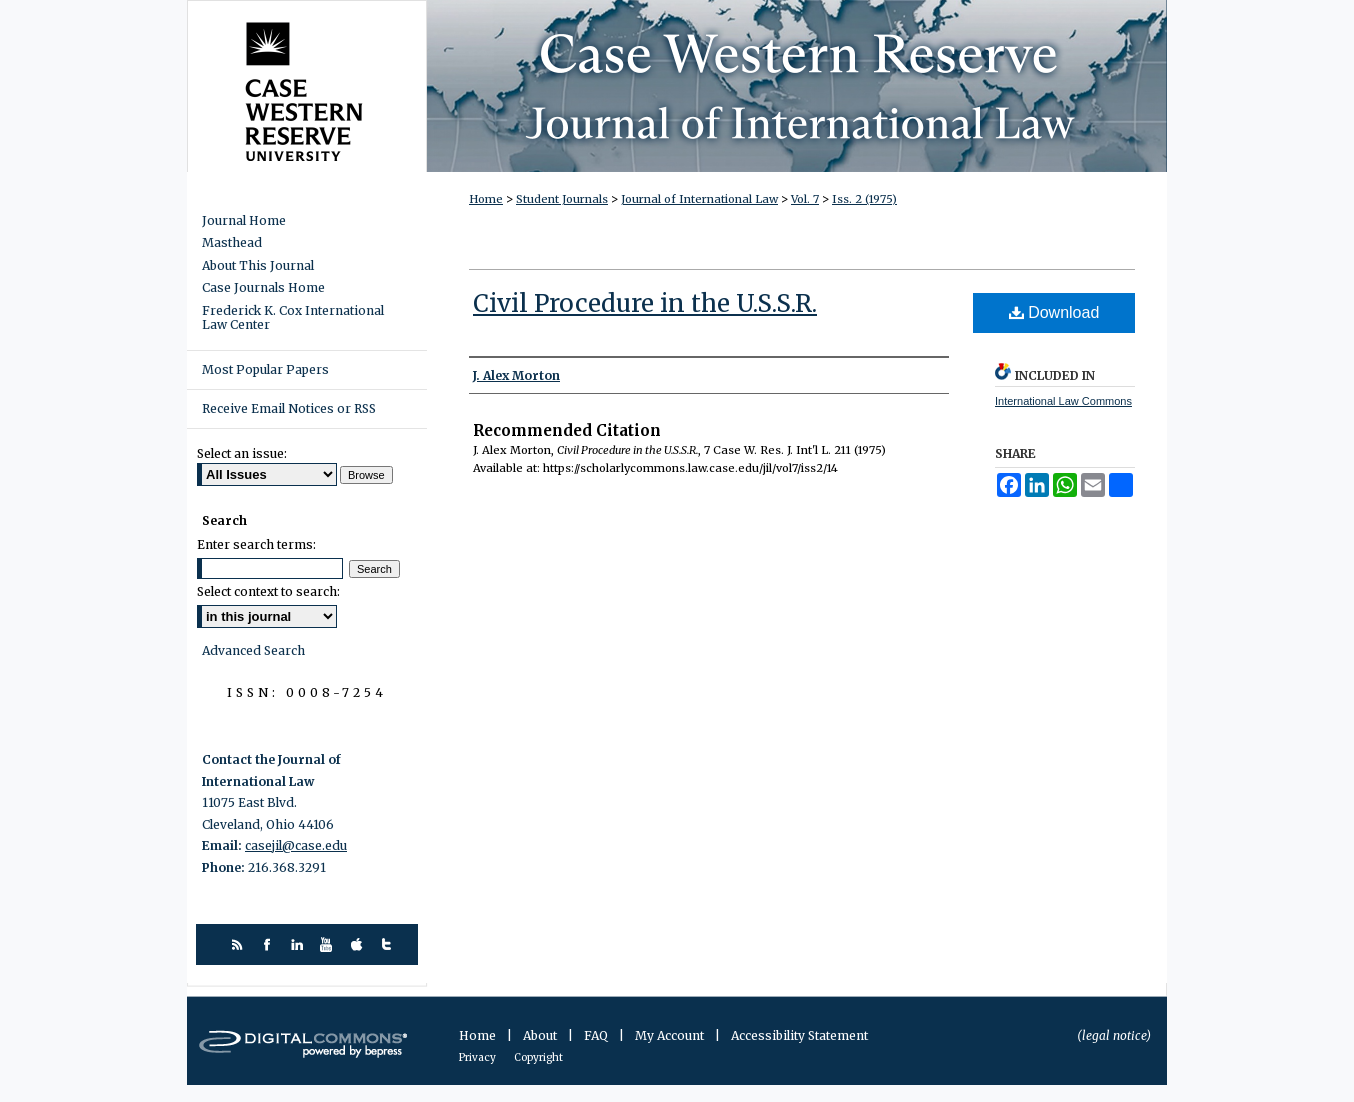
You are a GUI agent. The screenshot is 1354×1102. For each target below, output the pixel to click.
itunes (359, 944)
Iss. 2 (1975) (864, 199)
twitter (389, 944)
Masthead (232, 243)
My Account (671, 1035)
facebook (269, 944)
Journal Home (244, 221)
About (541, 1035)
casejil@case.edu (296, 845)
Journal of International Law (699, 199)
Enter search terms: (256, 544)
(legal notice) (1114, 1035)
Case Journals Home (263, 288)
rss (239, 944)
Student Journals (562, 199)
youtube (329, 944)
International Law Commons (1063, 401)
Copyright (538, 1057)
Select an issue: (242, 453)
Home (486, 199)
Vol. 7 (805, 199)
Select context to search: (268, 591)
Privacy (478, 1057)
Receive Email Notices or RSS (289, 408)
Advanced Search (253, 650)
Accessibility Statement (799, 1035)
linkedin (299, 944)
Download (1054, 312)
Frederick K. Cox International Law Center (293, 318)
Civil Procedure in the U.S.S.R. (645, 303)
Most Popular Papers (265, 369)
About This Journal (258, 266)
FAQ (597, 1035)
